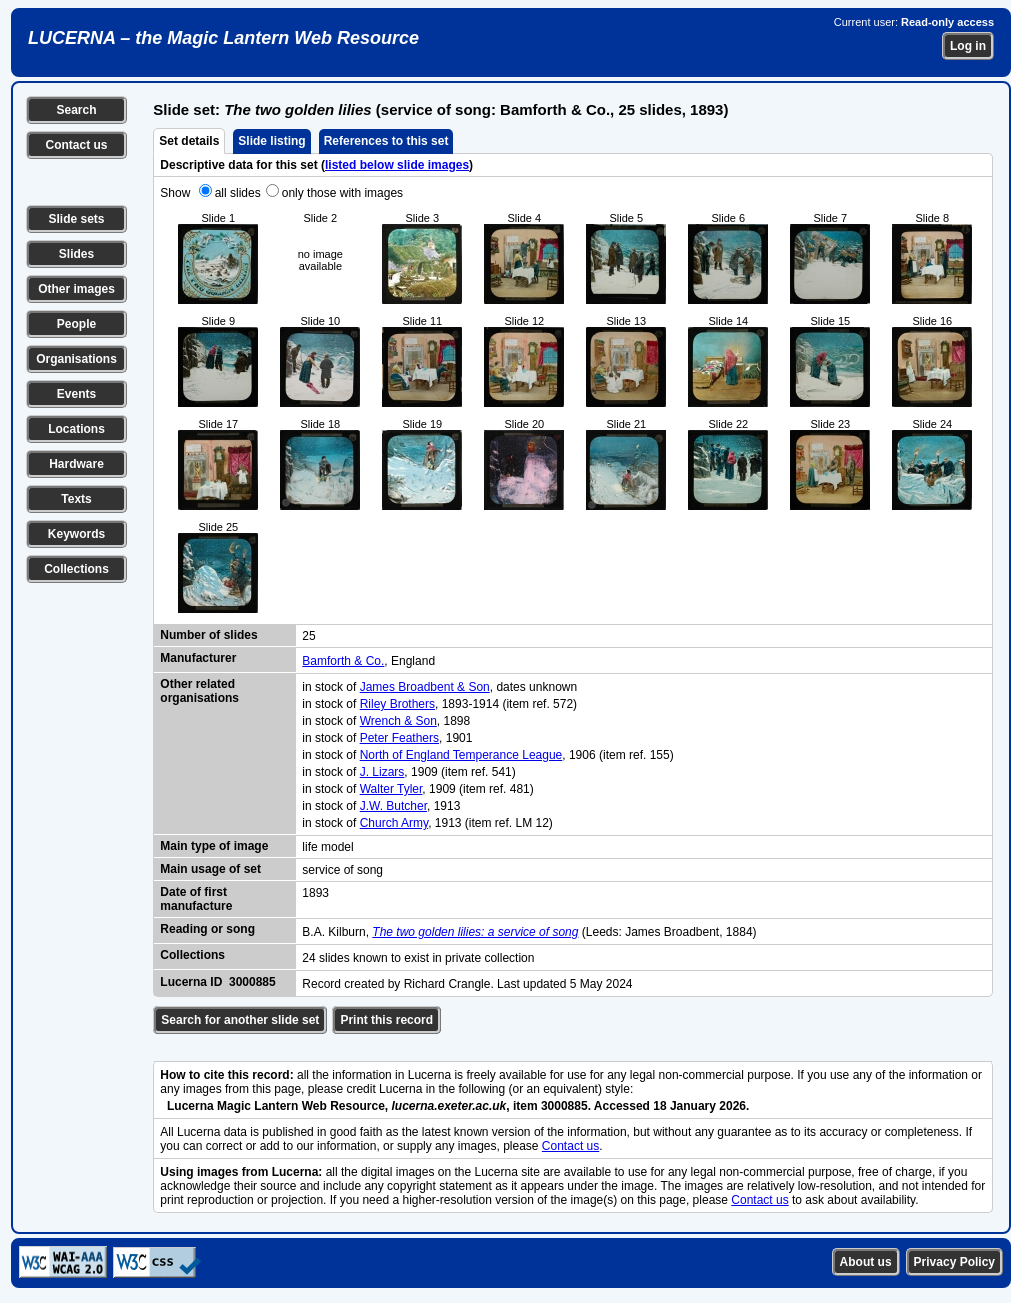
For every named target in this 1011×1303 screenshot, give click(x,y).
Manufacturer (198, 658)
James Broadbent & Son (425, 687)
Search (76, 110)
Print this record (386, 1020)
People (76, 324)
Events (76, 394)
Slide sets (76, 219)
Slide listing (271, 141)
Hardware (76, 464)
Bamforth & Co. (343, 661)
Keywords (76, 534)
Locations (76, 429)
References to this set (386, 141)
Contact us (76, 145)
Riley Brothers (397, 704)
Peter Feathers (399, 738)
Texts (76, 499)
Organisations (76, 359)
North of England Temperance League (461, 755)
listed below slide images (397, 165)
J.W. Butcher (393, 806)
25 (308, 636)
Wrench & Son (398, 721)
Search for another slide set (240, 1020)
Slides (76, 254)
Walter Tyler (391, 789)
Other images (76, 289)
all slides (238, 193)
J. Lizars (382, 772)
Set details (189, 141)
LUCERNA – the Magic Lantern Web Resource (223, 38)
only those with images (342, 193)
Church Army (394, 823)
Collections (76, 569)
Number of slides (208, 635)
